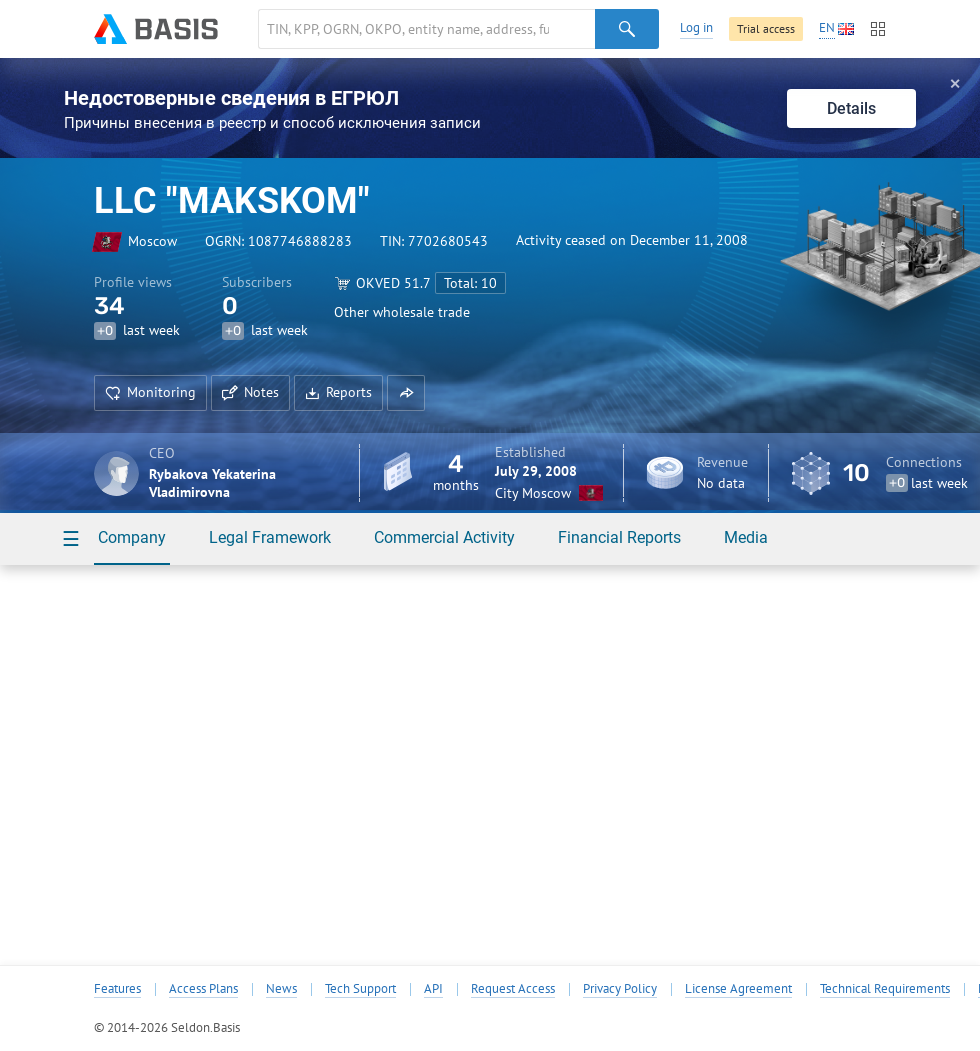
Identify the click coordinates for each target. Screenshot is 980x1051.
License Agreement (738, 989)
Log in (696, 27)
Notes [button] (250, 392)
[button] (406, 393)
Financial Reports (619, 537)
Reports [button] (338, 392)
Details (851, 108)
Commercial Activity (444, 537)
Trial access (766, 28)
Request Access (513, 989)
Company (132, 537)
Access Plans (203, 989)
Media (746, 537)
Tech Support (360, 989)
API (433, 989)
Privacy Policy (620, 989)
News (281, 989)
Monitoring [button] (150, 392)
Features (117, 989)
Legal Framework (270, 537)
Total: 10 (470, 283)
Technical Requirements (885, 989)
